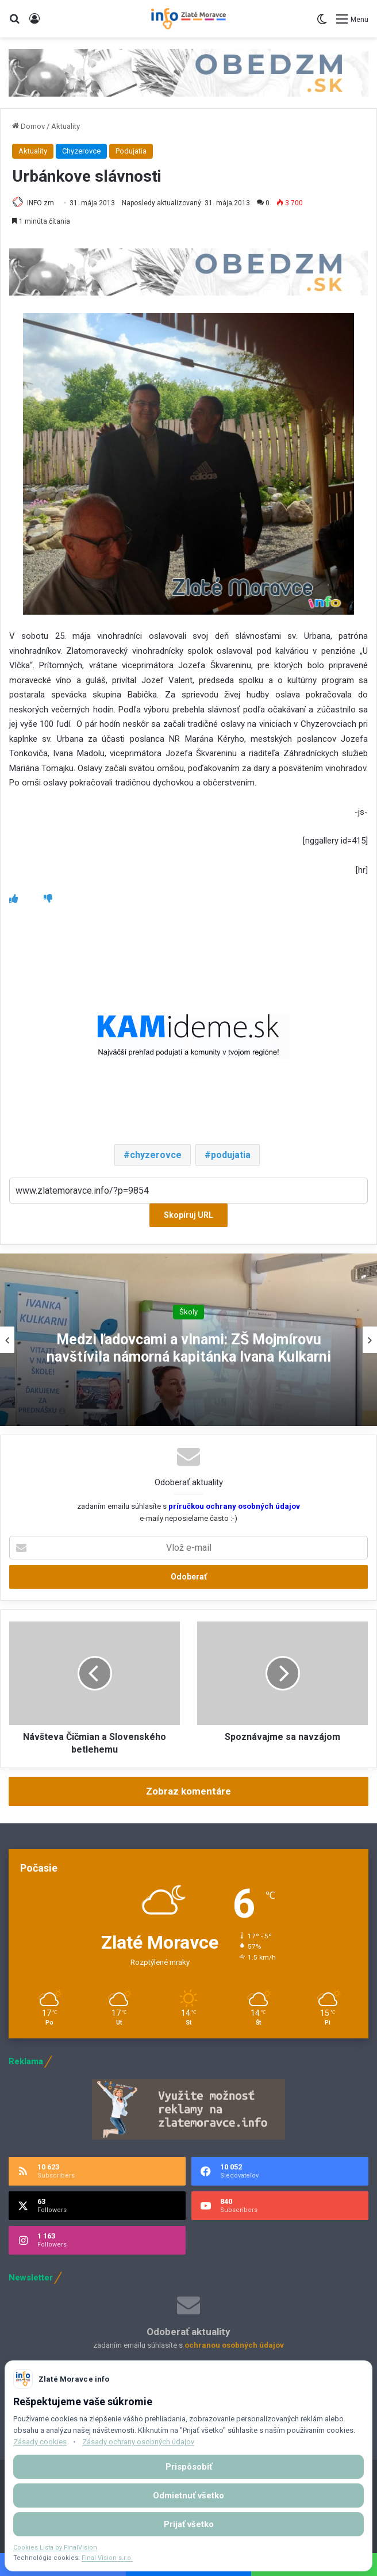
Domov (28, 126)
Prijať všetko (189, 2524)
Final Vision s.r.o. (107, 2558)
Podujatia (131, 151)
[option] (188, 1340)
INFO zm (40, 203)
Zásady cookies (40, 2441)
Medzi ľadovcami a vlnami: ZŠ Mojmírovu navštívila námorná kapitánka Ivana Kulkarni (189, 1347)
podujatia (231, 1154)
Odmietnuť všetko (188, 2495)
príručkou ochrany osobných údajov (233, 1506)
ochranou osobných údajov (234, 2345)
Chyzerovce (81, 151)
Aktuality (65, 126)
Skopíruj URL (188, 1215)
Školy (188, 1311)
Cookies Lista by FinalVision (55, 2547)
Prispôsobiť (189, 2467)
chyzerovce (156, 1154)
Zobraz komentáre (188, 1791)
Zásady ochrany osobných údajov (138, 2441)
